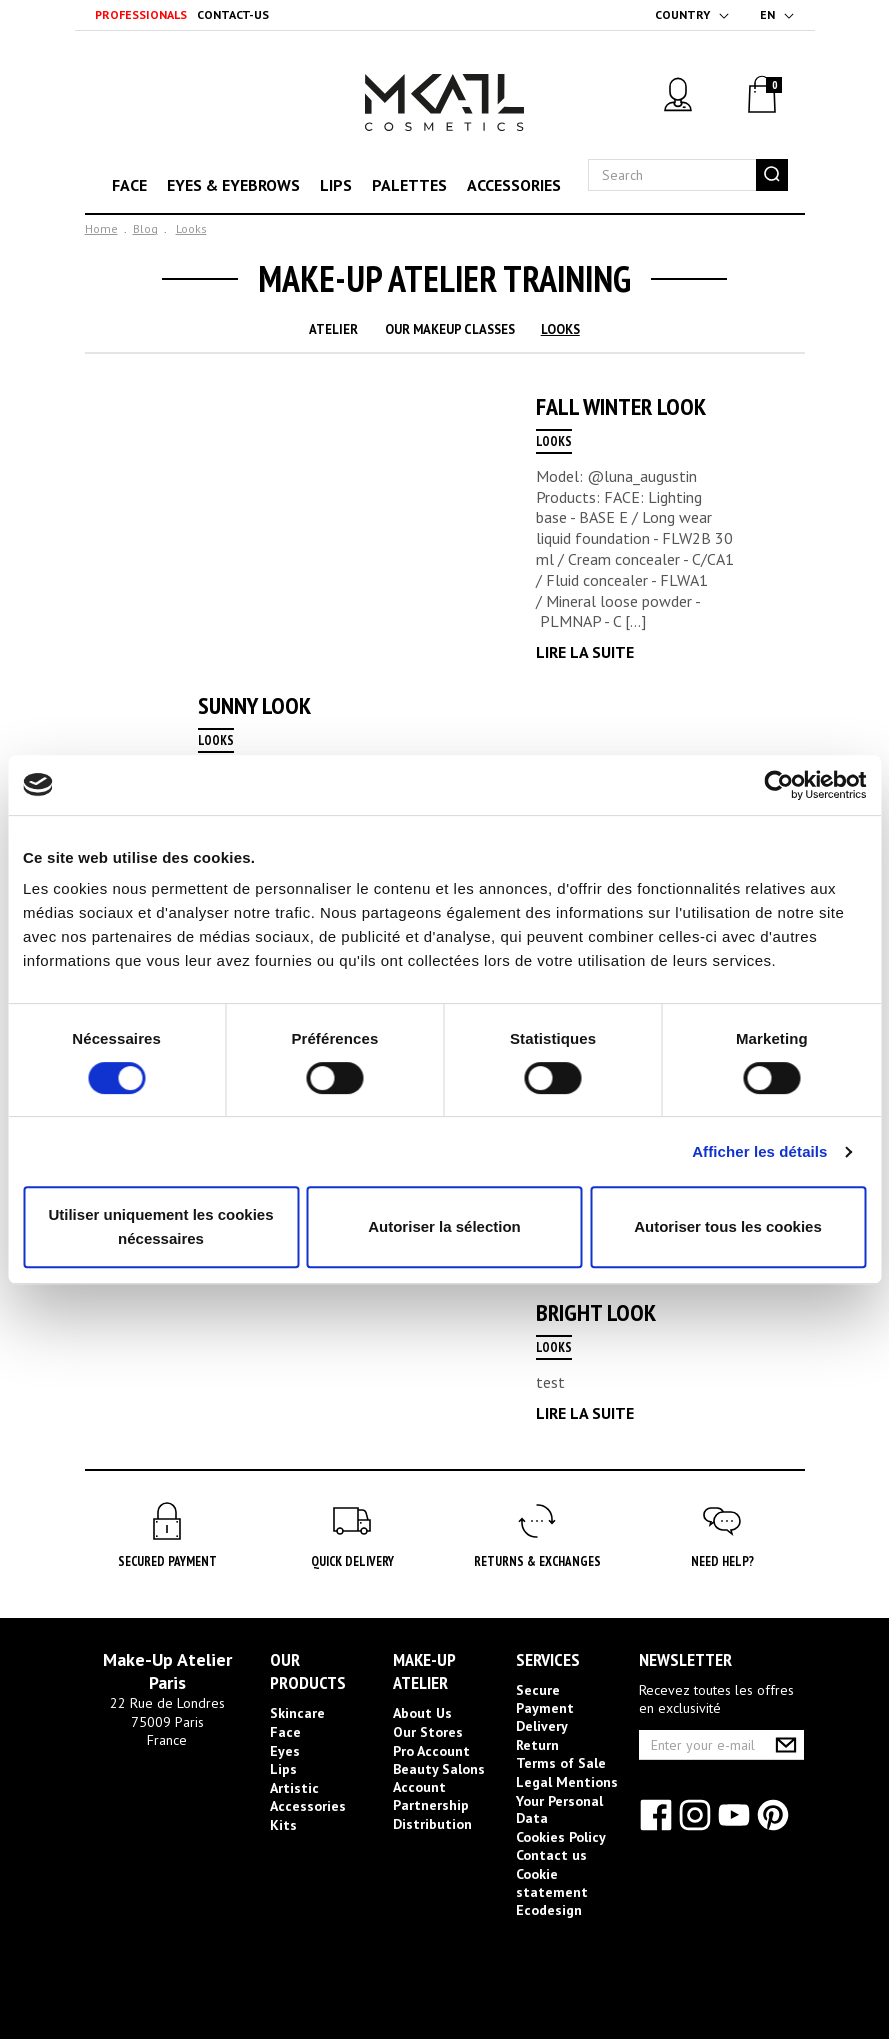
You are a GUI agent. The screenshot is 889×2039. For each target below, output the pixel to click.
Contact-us (233, 14)
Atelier (333, 329)
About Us (422, 1713)
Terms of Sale (561, 1763)
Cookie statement (552, 1883)
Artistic (294, 1788)
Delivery (542, 1726)
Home (101, 228)
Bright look (596, 1312)
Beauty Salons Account (439, 1778)
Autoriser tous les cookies (728, 1226)
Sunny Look (254, 705)
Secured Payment (167, 1561)
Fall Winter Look (621, 406)
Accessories (514, 185)
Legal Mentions (567, 1782)
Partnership (431, 1805)
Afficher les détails (759, 1151)
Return (537, 1745)
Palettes (409, 185)
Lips (336, 185)
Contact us (551, 1855)
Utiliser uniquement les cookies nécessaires (160, 1226)
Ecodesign (549, 1910)
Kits (283, 1825)
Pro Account (431, 1751)
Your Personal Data (559, 1810)
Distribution (432, 1824)
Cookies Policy (561, 1837)
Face (129, 185)
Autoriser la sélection (444, 1226)
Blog (145, 228)
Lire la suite (585, 652)
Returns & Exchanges (537, 1561)
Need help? (722, 1561)
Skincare (297, 1713)
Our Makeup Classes (450, 329)
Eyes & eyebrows (233, 185)
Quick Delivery (352, 1561)
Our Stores (428, 1732)
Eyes (285, 1751)
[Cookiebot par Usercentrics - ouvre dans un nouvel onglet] (778, 785)
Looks (191, 228)
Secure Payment (545, 1699)
